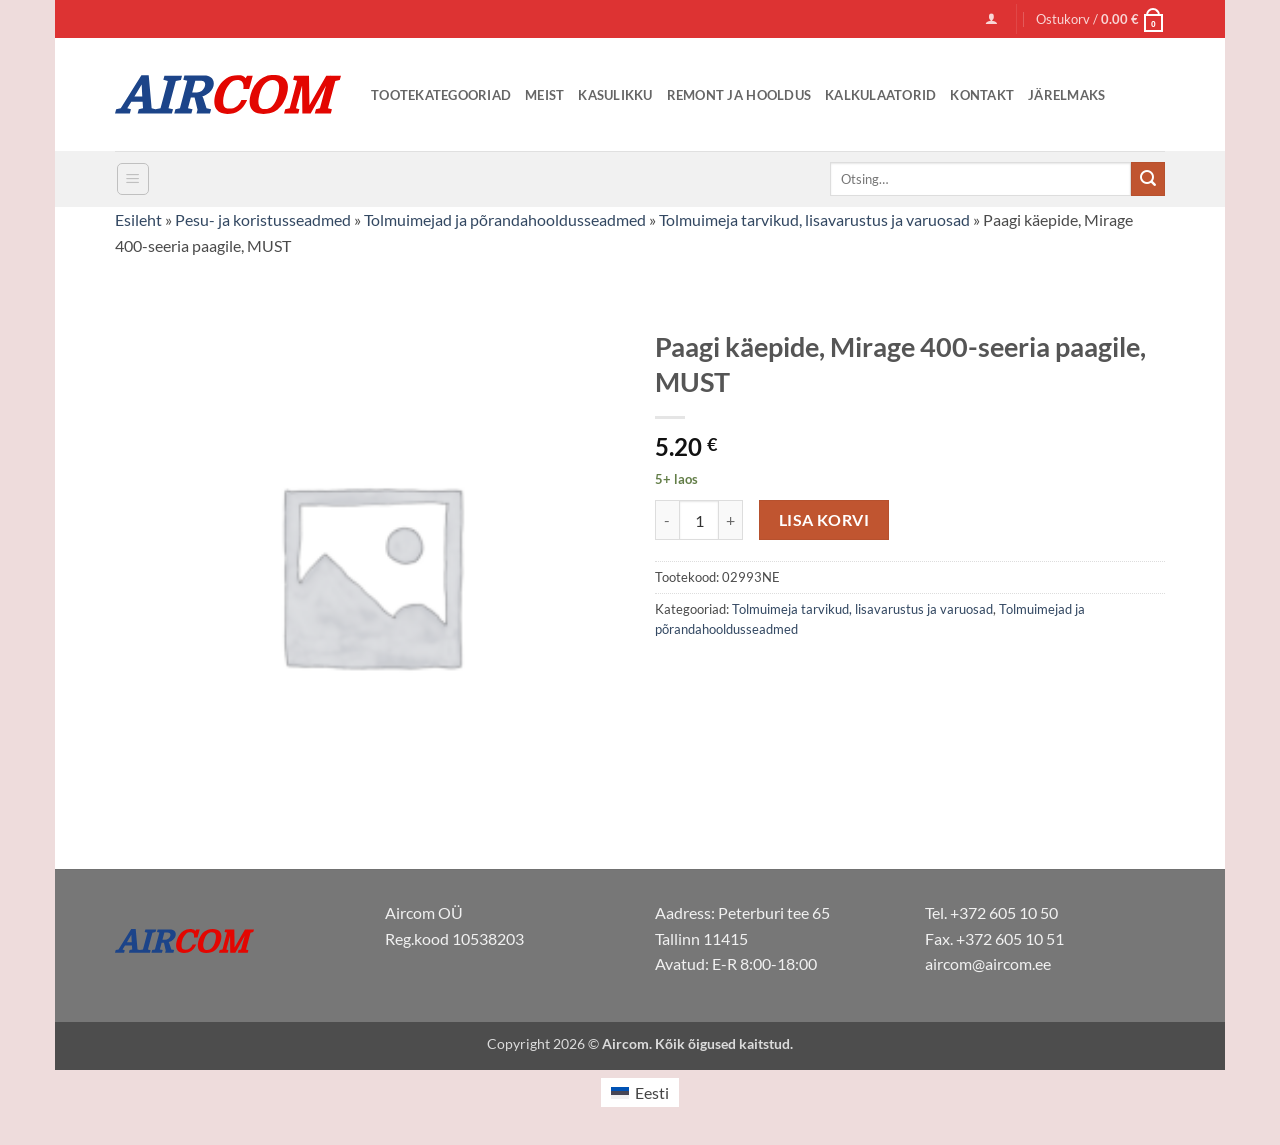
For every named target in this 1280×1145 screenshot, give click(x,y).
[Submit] (1148, 179)
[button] (991, 18)
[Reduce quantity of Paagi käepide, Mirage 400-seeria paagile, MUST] (667, 520)
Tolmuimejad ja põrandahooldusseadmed (505, 219)
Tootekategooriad (441, 95)
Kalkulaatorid (880, 95)
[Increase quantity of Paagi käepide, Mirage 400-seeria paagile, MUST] (731, 520)
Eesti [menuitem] (652, 1092)
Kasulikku (615, 95)
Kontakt (982, 95)
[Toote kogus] (699, 520)
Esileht (138, 219)
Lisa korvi (824, 520)
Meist (544, 95)
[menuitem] (640, 1092)
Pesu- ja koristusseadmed (263, 219)
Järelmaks (1066, 95)
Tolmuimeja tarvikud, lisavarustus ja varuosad (814, 219)
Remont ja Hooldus (739, 95)
